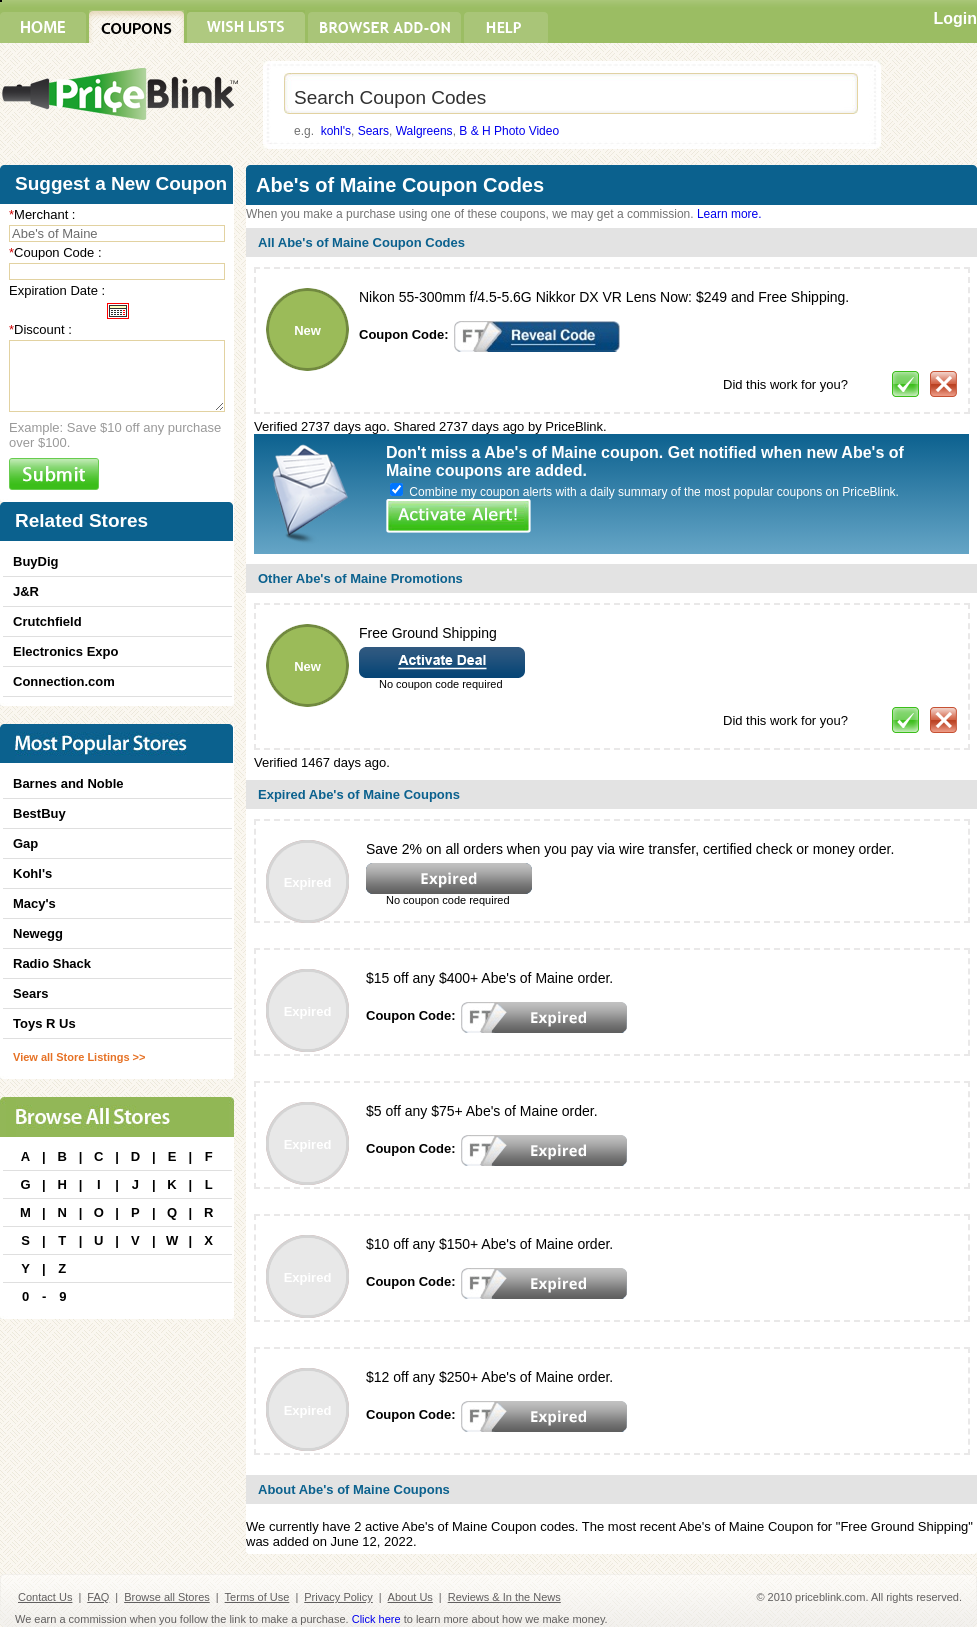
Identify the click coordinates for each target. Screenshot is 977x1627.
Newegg (38, 933)
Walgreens (424, 131)
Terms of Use (257, 1597)
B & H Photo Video (509, 131)
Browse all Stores (167, 1597)
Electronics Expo (65, 651)
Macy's (34, 903)
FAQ (98, 1597)
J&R (26, 591)
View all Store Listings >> (79, 1057)
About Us (410, 1597)
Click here (376, 1619)
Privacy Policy (338, 1597)
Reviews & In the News (504, 1597)
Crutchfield (47, 621)
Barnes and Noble (68, 783)
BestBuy (39, 813)
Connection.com (64, 681)
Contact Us (45, 1597)
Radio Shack (52, 963)
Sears (373, 131)
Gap (25, 843)
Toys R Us (44, 1023)
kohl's (336, 131)
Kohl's (32, 873)
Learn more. (729, 214)
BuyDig (36, 561)
